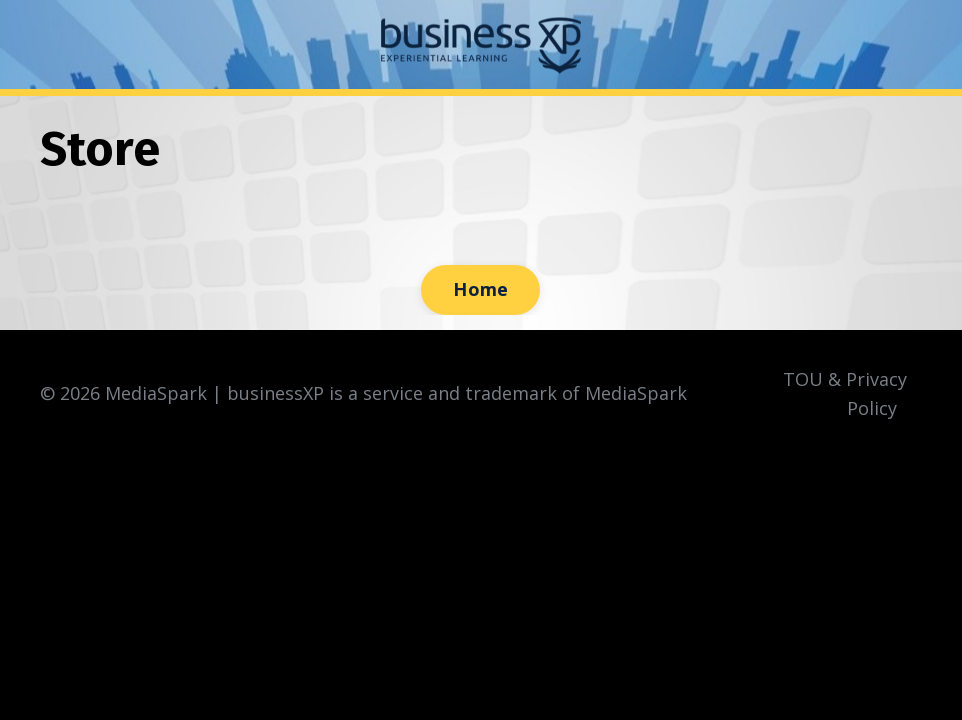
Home (480, 289)
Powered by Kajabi (861, 488)
